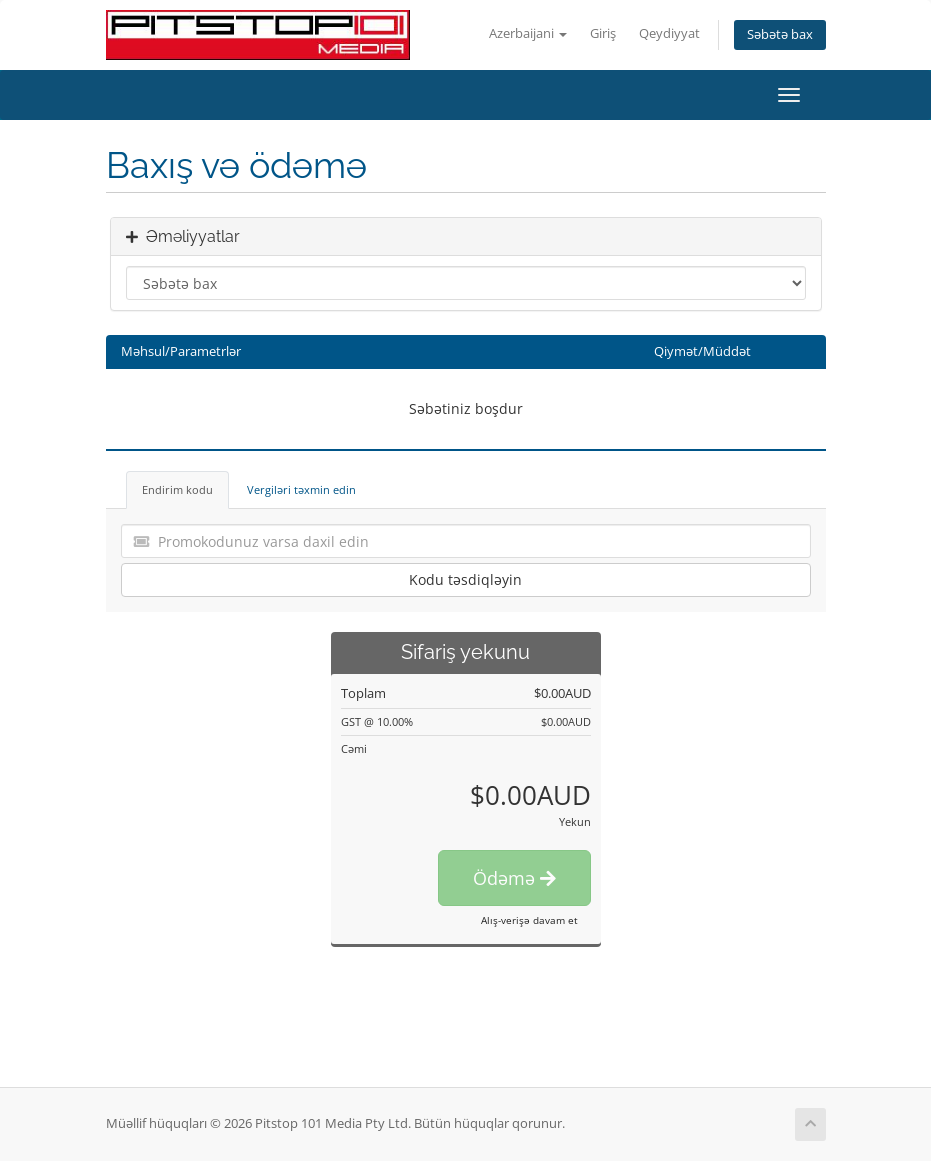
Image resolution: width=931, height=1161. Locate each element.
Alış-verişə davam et (529, 920)
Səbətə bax (780, 34)
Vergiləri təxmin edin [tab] (301, 489)
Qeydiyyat (669, 33)
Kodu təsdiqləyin (465, 579)
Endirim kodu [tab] (177, 489)
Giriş (603, 33)
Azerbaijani (528, 33)
